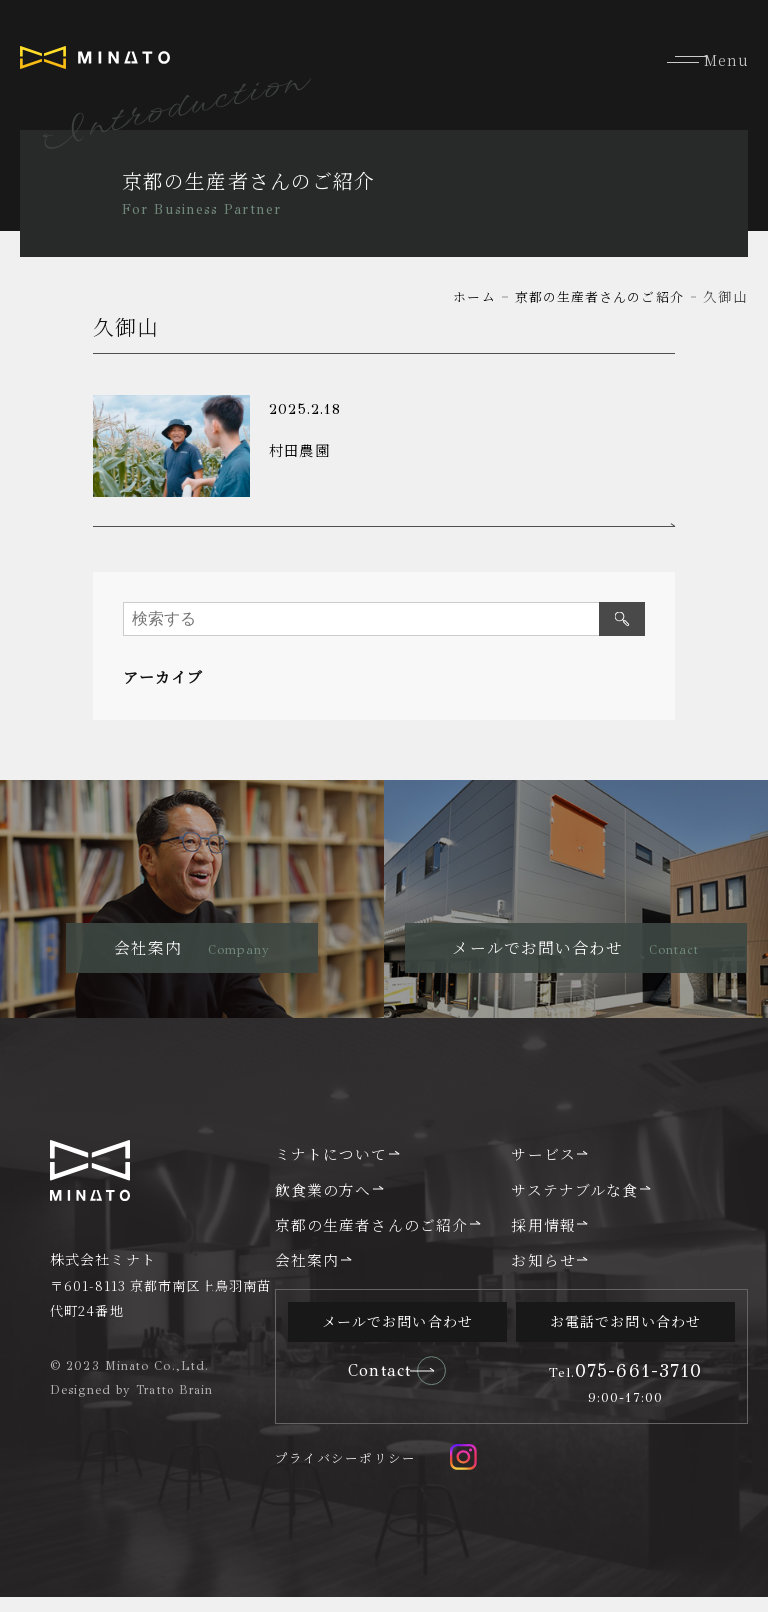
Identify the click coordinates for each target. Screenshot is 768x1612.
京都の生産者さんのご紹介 (593, 296)
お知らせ (543, 1273)
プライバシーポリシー (345, 1472)
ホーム (460, 296)
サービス (543, 1168)
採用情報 (543, 1238)
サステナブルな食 (574, 1203)
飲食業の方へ (323, 1203)
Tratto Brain (176, 1404)
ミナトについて (331, 1168)
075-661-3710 (626, 1384)
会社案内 (307, 1273)
